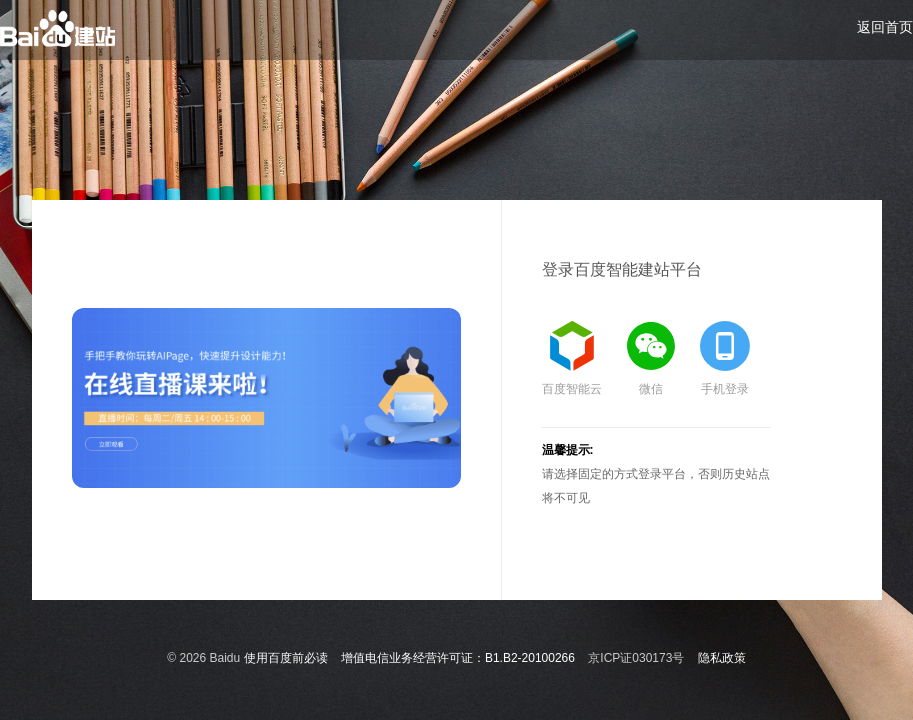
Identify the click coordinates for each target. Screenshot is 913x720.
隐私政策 (722, 658)
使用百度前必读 (286, 658)
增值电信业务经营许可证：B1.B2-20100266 (458, 658)
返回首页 (885, 27)
